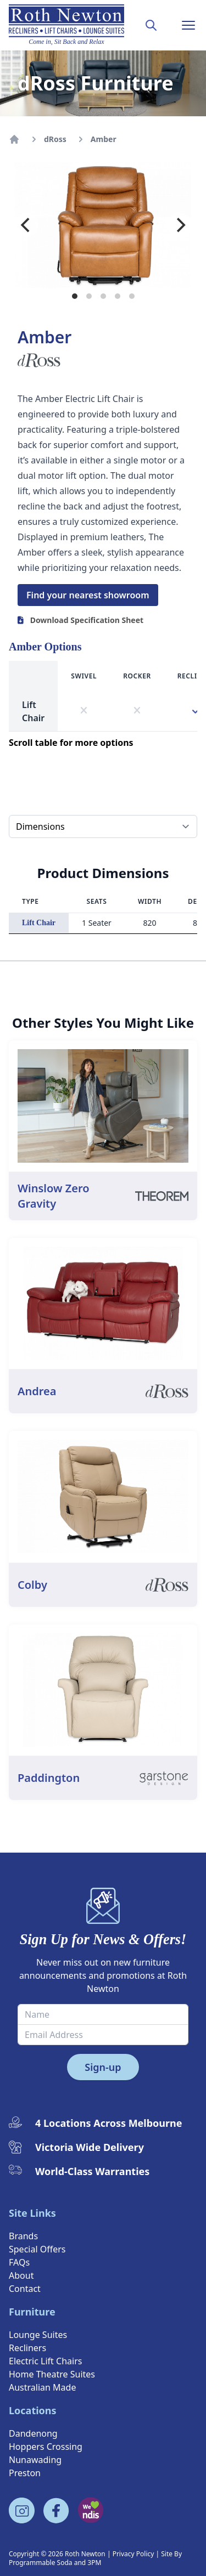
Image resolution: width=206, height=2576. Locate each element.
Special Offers (37, 2249)
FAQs (19, 2262)
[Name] (103, 2014)
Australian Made (42, 2387)
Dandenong (33, 2433)
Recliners (27, 2348)
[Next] (180, 225)
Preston (25, 2473)
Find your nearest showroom (87, 595)
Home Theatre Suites (52, 2374)
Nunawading (35, 2460)
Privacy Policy (133, 2553)
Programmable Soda (41, 2562)
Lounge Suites (38, 2335)
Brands (23, 2236)
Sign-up (103, 2067)
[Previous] (26, 225)
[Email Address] (103, 2034)
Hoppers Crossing (45, 2447)
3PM (94, 2562)
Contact (25, 2289)
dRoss (55, 139)
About (21, 2275)
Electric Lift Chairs (45, 2361)
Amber (103, 139)
